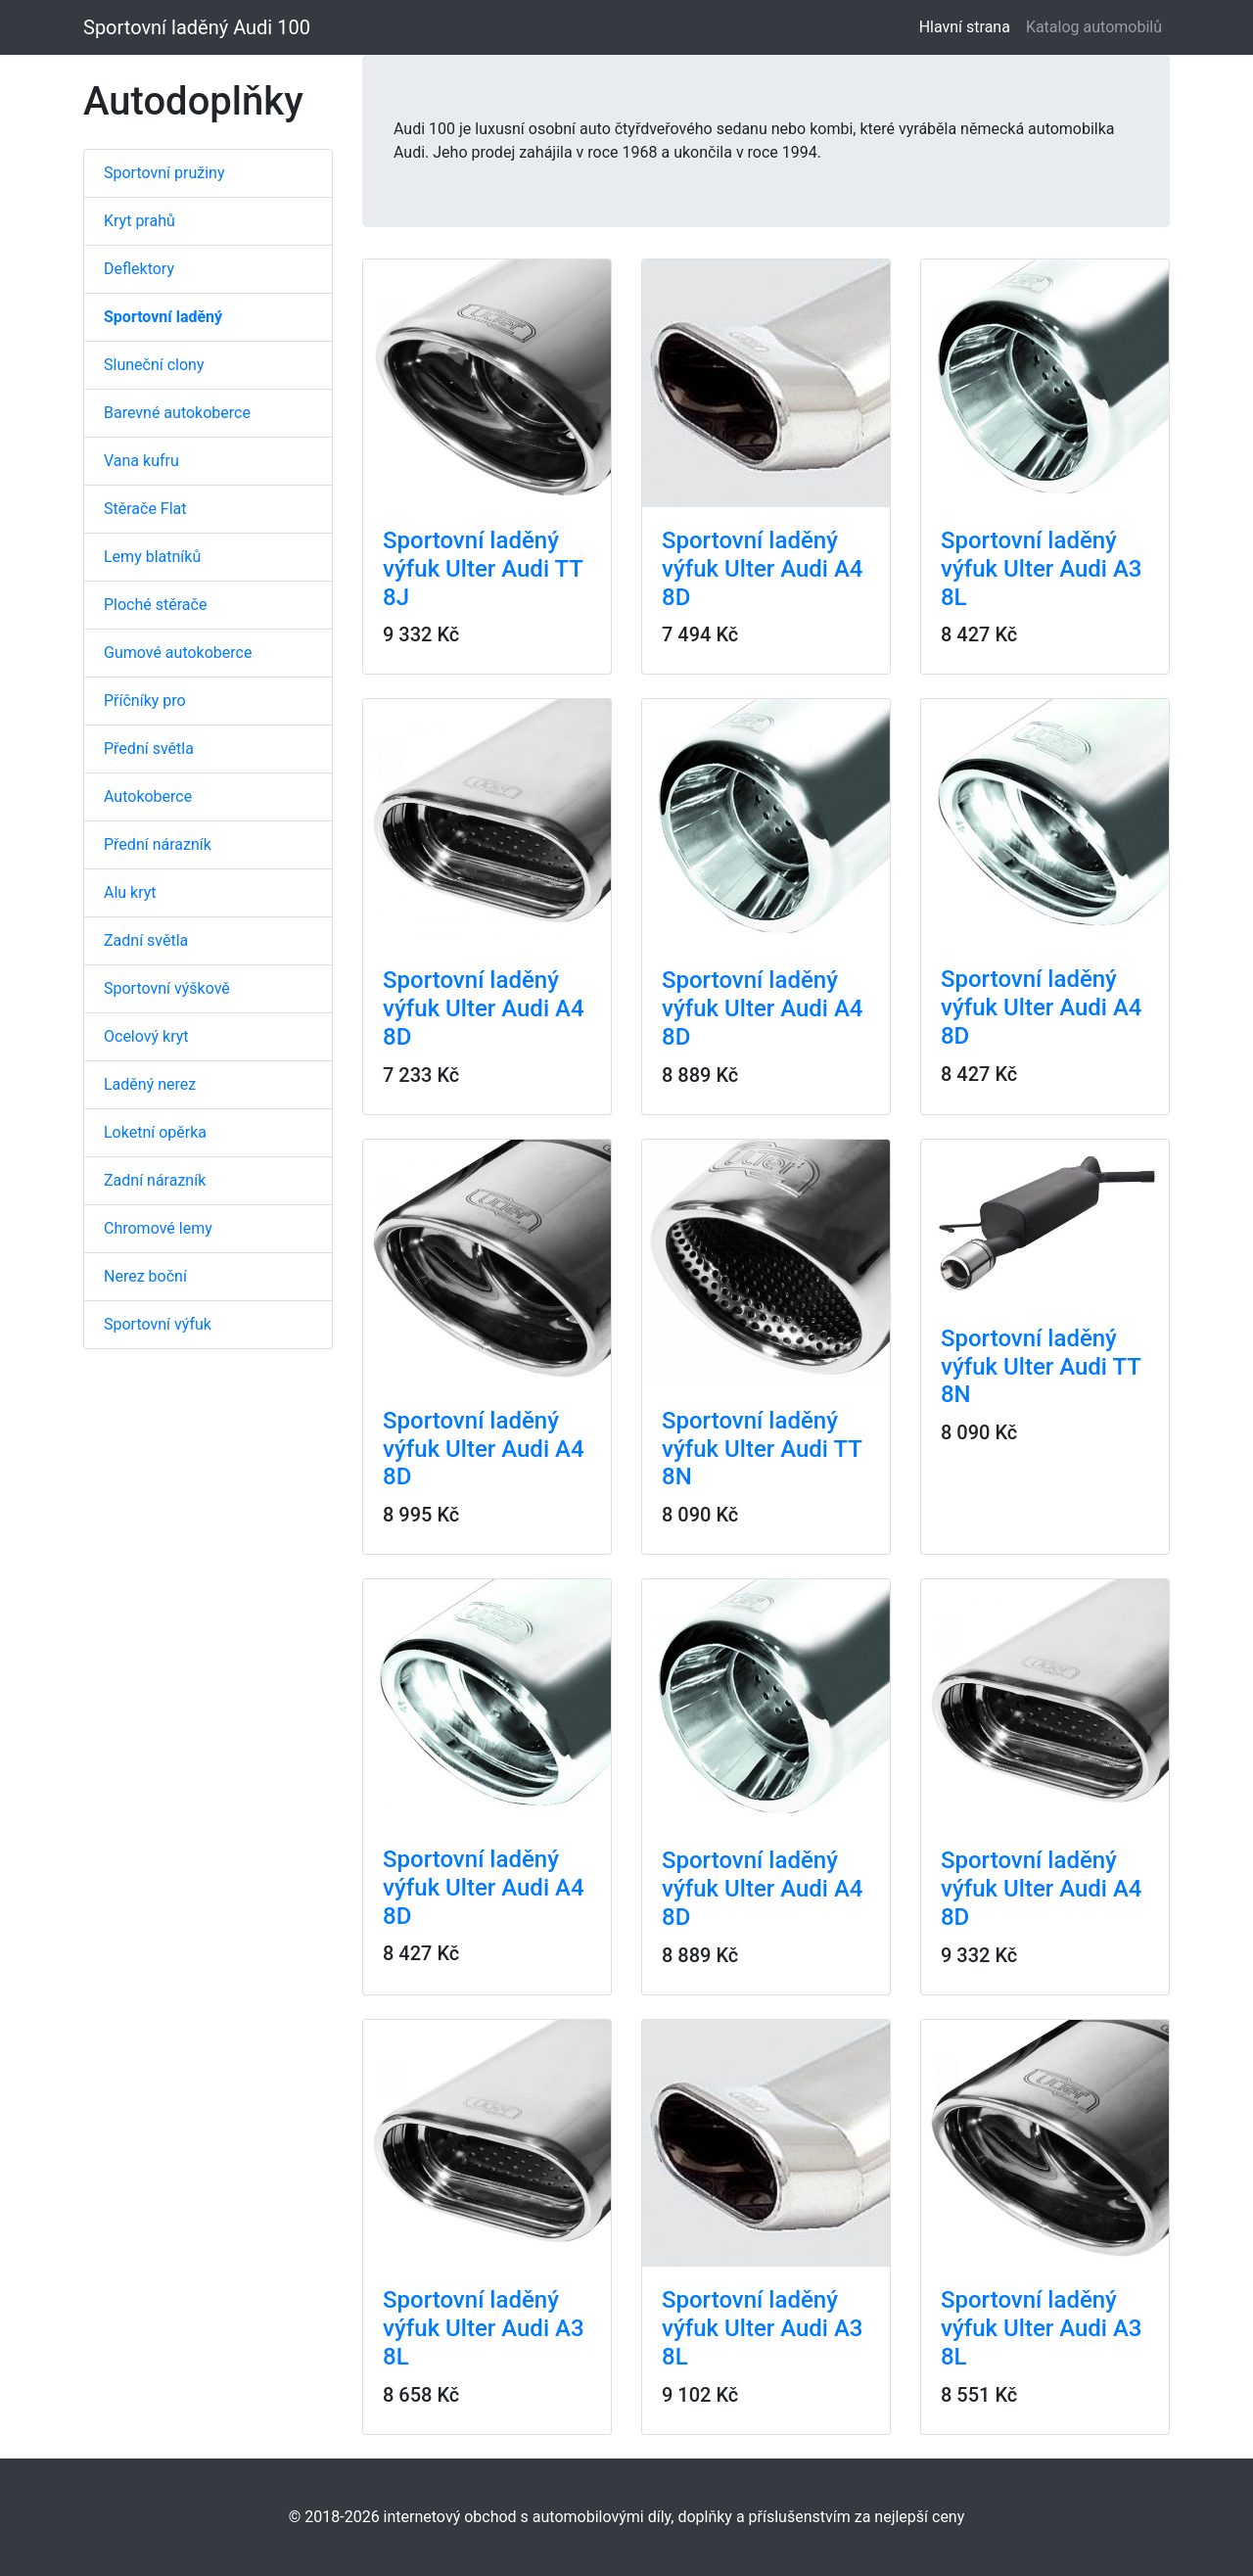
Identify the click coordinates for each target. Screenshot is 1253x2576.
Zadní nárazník (155, 1180)
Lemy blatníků (152, 556)
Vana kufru (141, 460)
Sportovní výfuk (157, 1324)
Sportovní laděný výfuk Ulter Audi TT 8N (761, 1449)
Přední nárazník (157, 844)
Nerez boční (145, 1276)
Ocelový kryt (146, 1036)
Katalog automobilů (1094, 27)
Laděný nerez (150, 1084)
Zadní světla (146, 940)
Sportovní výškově (167, 988)
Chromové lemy (158, 1228)
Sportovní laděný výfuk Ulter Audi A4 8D (762, 569)
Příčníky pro (145, 700)
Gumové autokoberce (178, 652)
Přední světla (149, 748)
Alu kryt (130, 892)
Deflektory (139, 268)
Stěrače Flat (145, 508)
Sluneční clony (154, 364)
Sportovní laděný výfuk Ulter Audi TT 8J (482, 569)
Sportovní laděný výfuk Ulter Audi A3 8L (1041, 569)
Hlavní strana (968, 26)
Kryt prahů (139, 220)
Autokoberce (148, 796)
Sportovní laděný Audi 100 (196, 27)
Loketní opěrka (155, 1132)
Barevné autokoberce (177, 412)
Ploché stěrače (155, 604)
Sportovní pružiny (164, 173)
